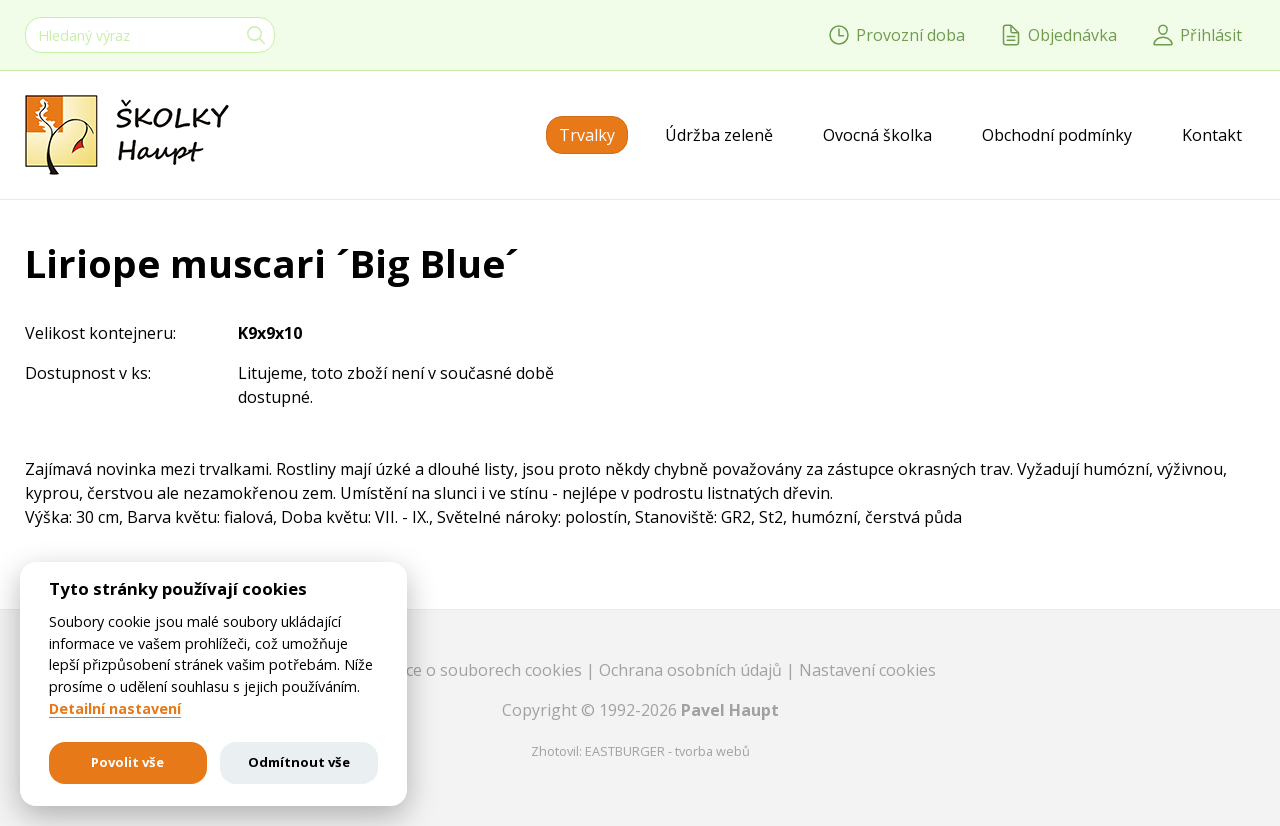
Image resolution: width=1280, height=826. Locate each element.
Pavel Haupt (730, 710)
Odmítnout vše (299, 762)
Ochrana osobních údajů (692, 670)
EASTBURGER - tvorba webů (667, 751)
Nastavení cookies (867, 670)
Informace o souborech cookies (465, 670)
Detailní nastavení (115, 709)
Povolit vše (127, 762)
